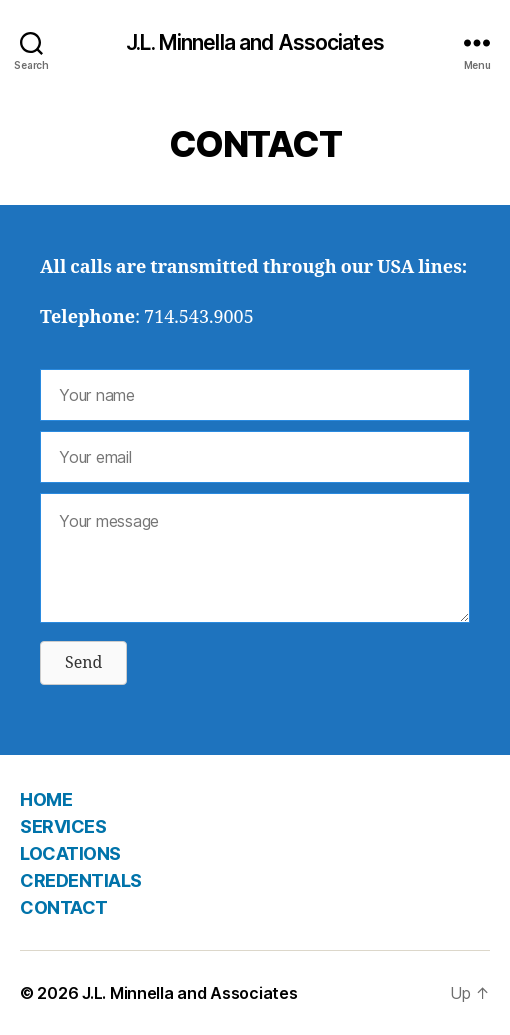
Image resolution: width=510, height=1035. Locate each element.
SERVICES (63, 826)
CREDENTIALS (81, 880)
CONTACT (64, 907)
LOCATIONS (70, 853)
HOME (46, 799)
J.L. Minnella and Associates (255, 42)
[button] (83, 663)
